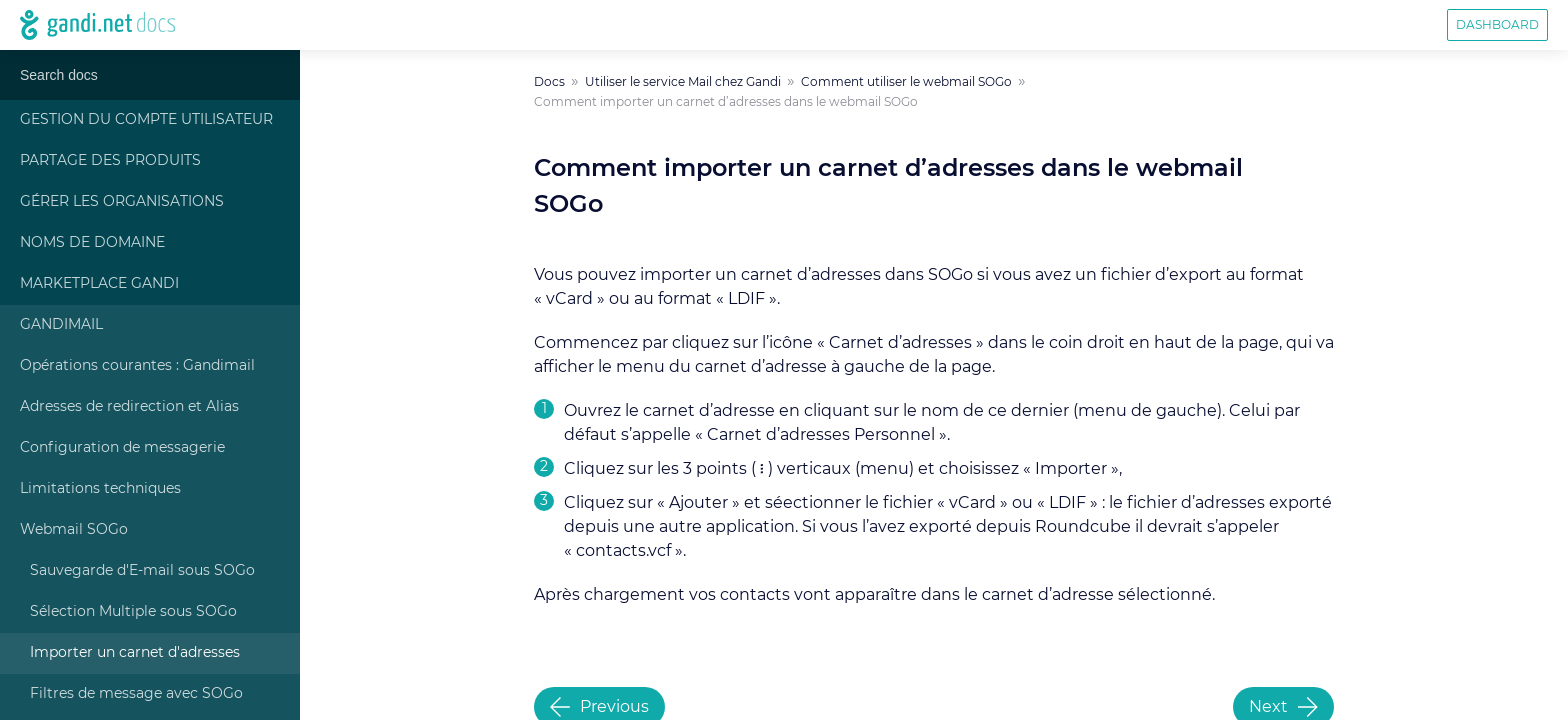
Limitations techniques (100, 489)
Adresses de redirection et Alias (129, 407)
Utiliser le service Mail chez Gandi (683, 82)
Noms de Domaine (92, 243)
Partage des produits (110, 161)
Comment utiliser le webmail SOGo (906, 82)
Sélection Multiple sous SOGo (133, 612)
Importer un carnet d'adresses (135, 653)
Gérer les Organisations (122, 202)
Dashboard (1497, 25)
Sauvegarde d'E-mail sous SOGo (142, 571)
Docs (549, 82)
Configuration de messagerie (122, 448)
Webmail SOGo (74, 530)
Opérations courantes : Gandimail (137, 366)
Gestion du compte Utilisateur (146, 120)
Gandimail (61, 325)
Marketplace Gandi (99, 284)
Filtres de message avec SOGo (136, 694)
